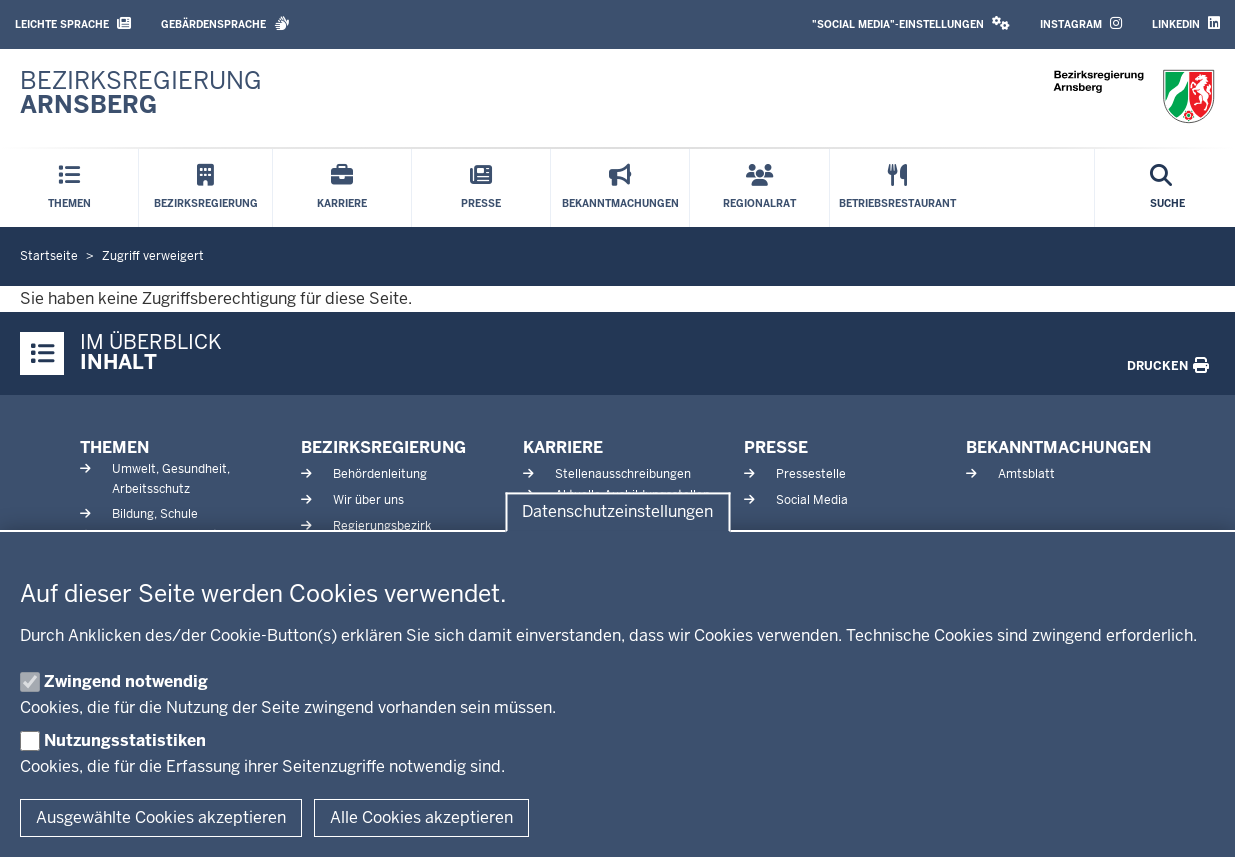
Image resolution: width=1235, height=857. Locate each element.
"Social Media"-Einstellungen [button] (911, 23)
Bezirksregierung (383, 447)
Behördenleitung (380, 474)
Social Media (812, 500)
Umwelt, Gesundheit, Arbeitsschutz (171, 478)
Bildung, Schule (155, 514)
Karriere (563, 447)
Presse (776, 447)
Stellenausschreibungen (623, 474)
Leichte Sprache (73, 23)
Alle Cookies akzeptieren (421, 817)
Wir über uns (368, 500)
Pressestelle (811, 474)
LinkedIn (1186, 23)
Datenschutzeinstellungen (617, 512)
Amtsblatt (1026, 474)
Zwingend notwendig (126, 681)
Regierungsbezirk (382, 526)
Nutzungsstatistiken (125, 740)
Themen (114, 447)
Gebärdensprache (225, 23)
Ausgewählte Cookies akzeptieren (161, 817)
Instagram (1081, 23)
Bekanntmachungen (1058, 447)
